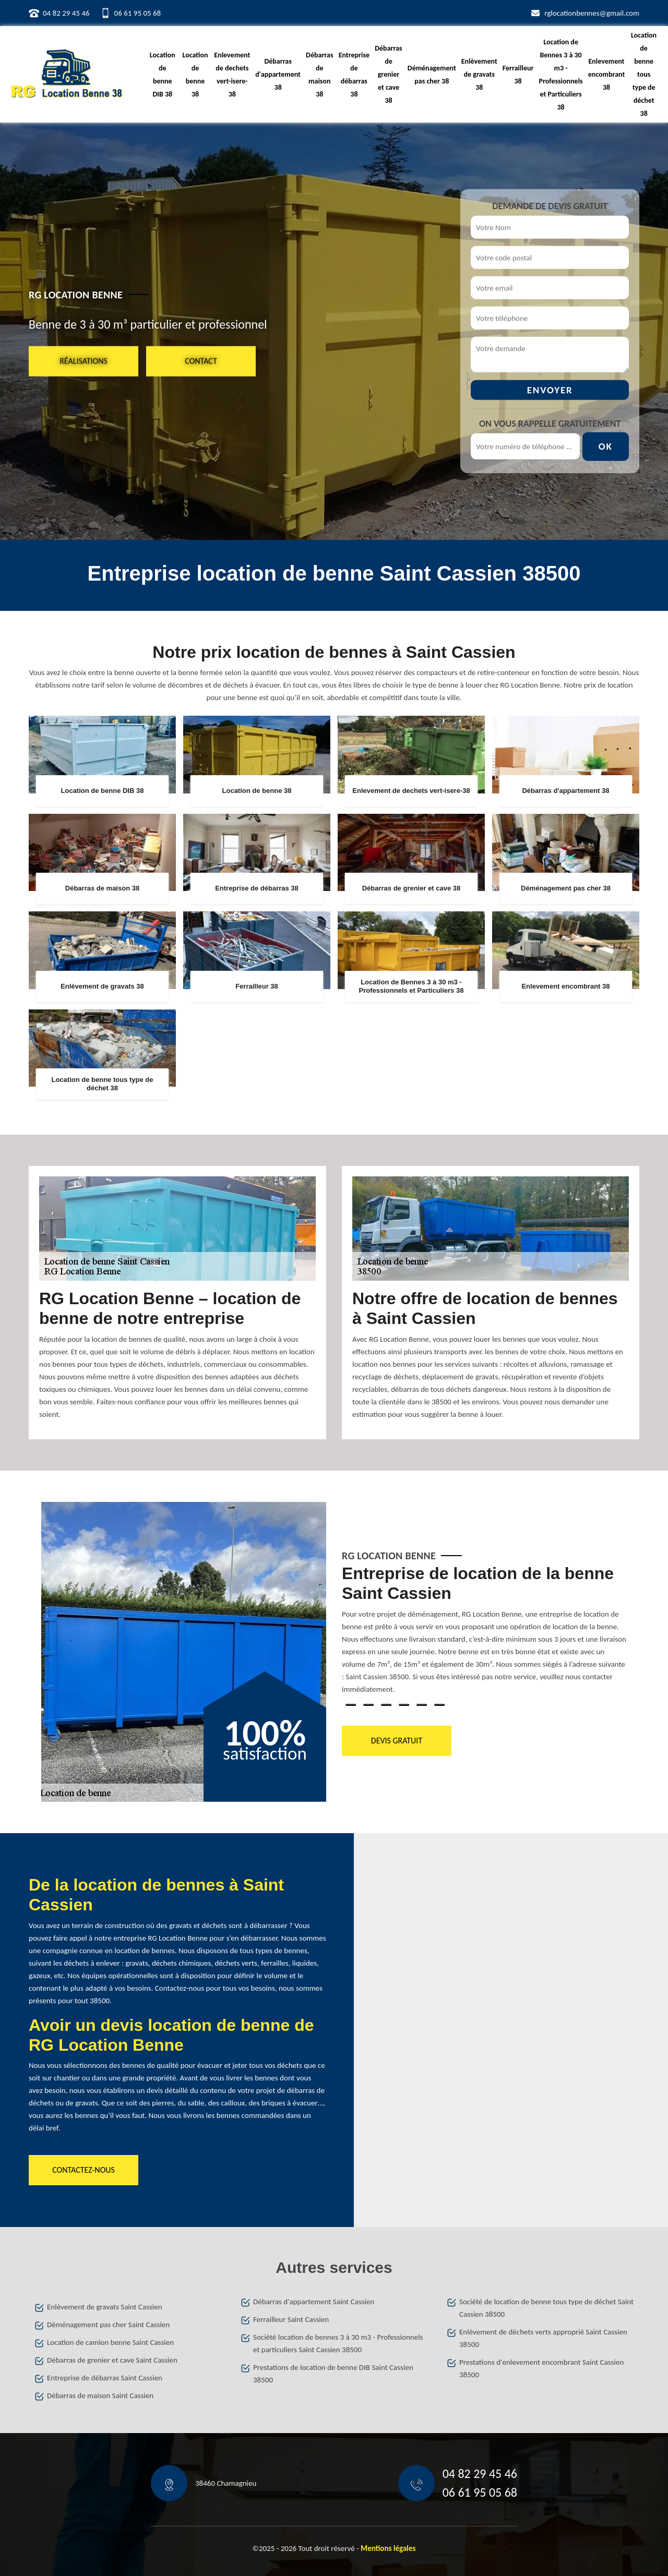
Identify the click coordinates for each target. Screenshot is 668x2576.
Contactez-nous (83, 2170)
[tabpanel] (484, 1633)
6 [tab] (439, 1705)
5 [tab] (421, 1705)
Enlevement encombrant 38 (606, 74)
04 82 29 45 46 (66, 13)
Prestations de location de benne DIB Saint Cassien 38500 (333, 2374)
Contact (201, 361)
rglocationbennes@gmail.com (591, 13)
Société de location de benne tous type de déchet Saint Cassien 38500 (546, 2308)
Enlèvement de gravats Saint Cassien (104, 2307)
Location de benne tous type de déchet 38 (644, 74)
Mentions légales (388, 2548)
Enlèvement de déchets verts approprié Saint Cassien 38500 (543, 2338)
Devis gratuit (396, 1741)
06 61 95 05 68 (137, 13)
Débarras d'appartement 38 (278, 74)
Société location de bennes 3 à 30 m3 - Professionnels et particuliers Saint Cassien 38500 (338, 2343)
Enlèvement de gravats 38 (479, 74)
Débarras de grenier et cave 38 (388, 74)
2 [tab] (368, 1705)
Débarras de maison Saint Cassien (100, 2395)
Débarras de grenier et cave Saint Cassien (112, 2360)
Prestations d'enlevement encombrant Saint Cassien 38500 (541, 2368)
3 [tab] (386, 1705)
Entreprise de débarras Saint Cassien (104, 2377)
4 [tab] (404, 1705)
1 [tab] (350, 1705)
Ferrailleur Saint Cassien (291, 2319)
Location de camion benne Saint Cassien (110, 2342)
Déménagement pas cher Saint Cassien (108, 2324)
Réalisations (83, 361)
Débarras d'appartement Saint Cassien (313, 2301)
